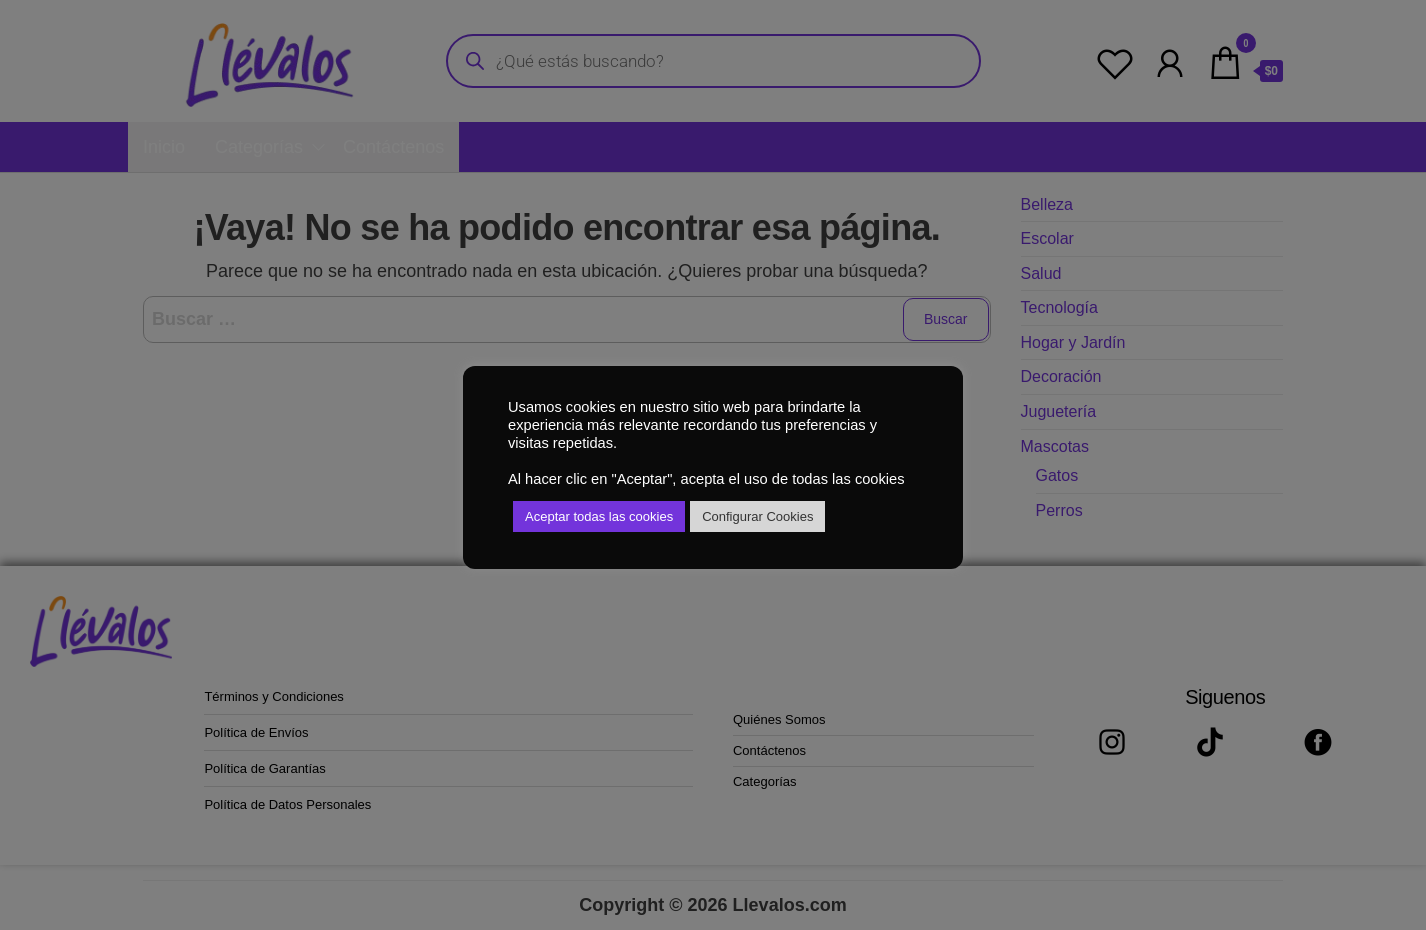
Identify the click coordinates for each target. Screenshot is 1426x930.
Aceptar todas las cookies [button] (599, 516)
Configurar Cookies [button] (757, 516)
